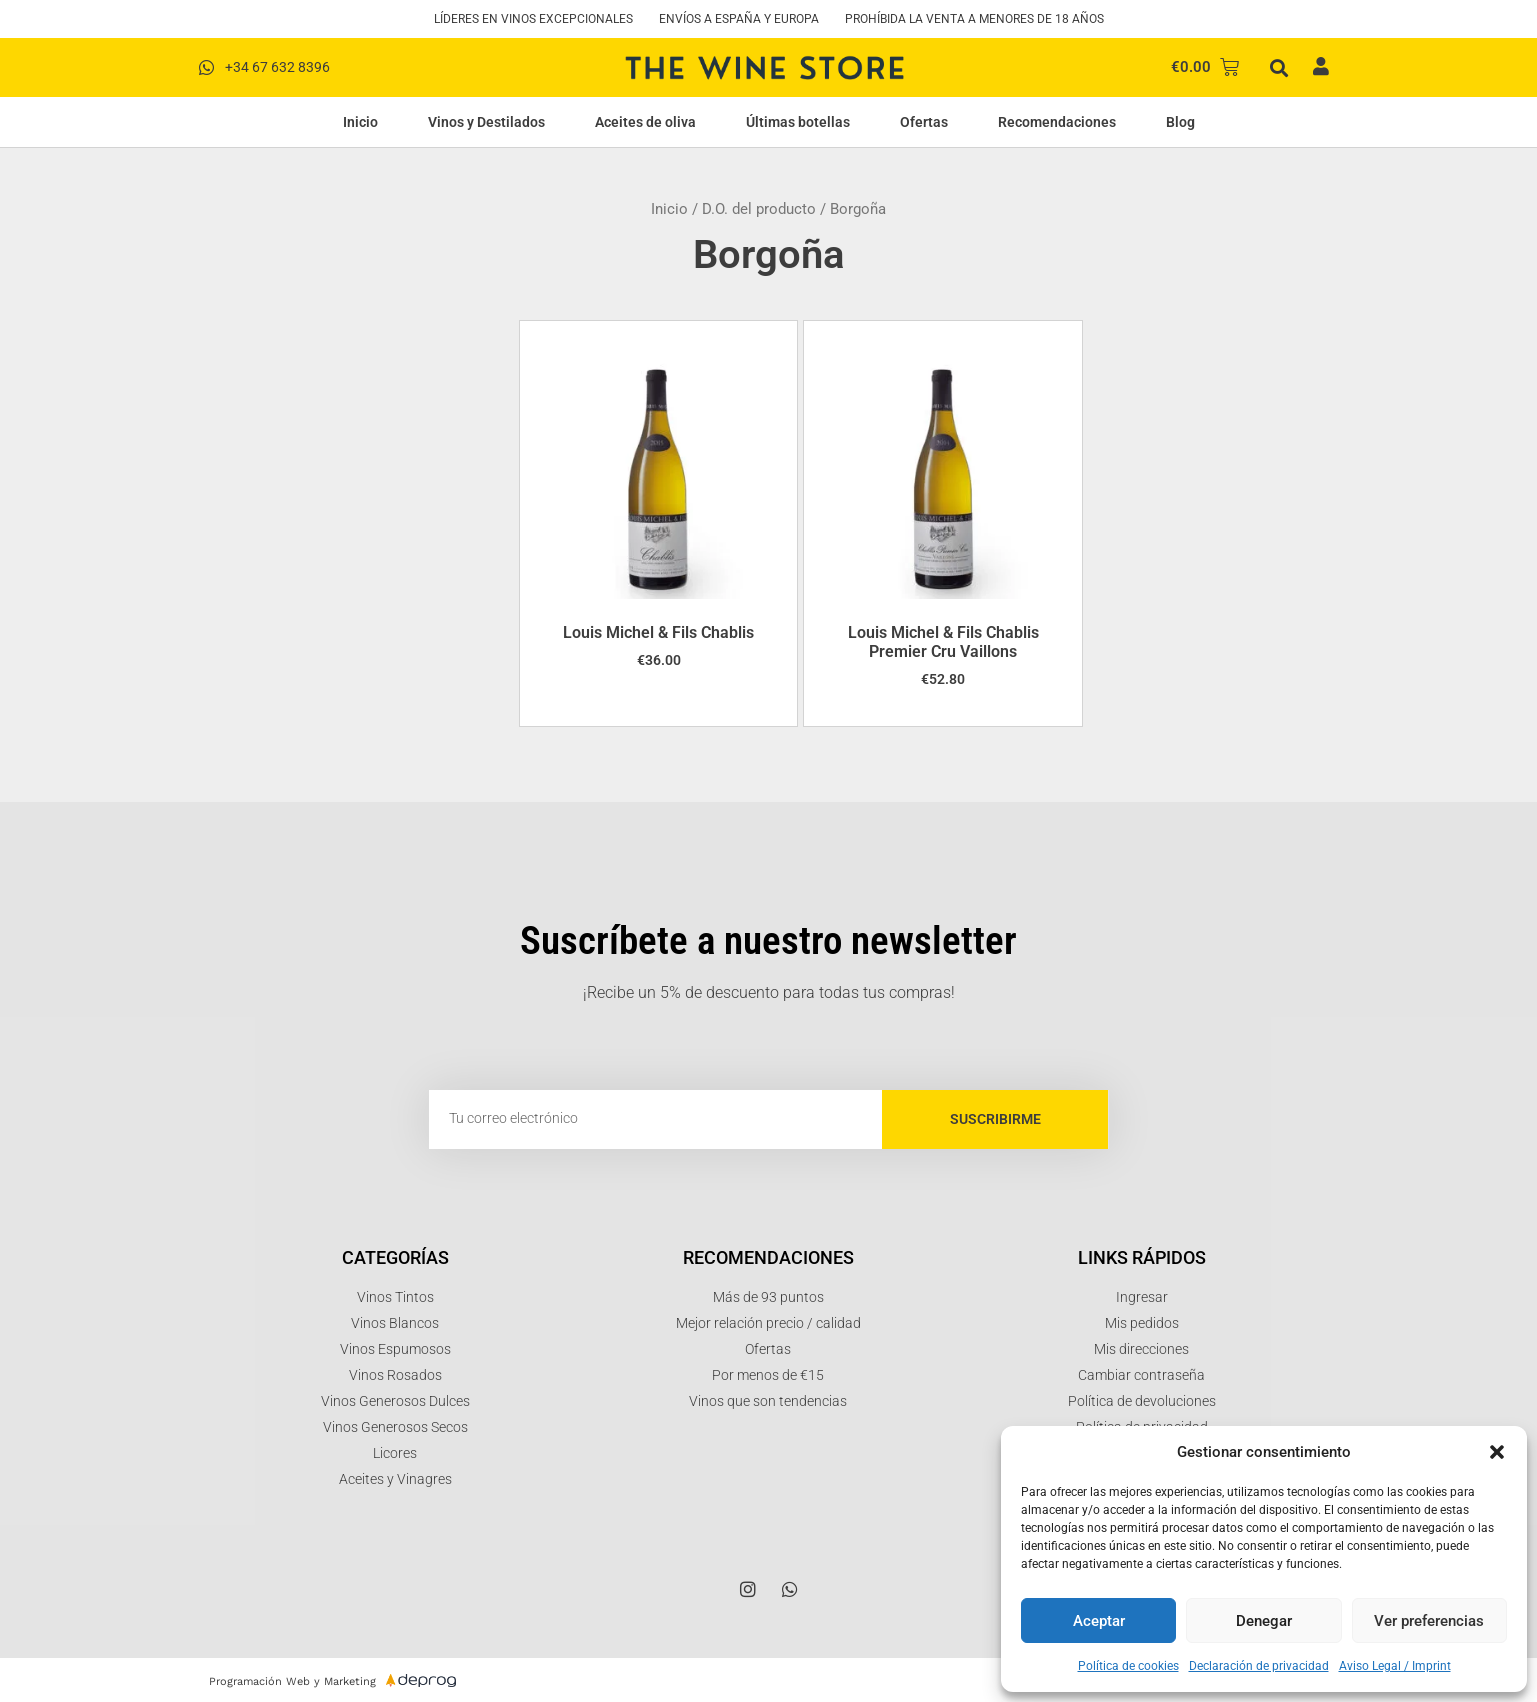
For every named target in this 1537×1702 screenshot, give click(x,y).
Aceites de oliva (645, 122)
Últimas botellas (798, 122)
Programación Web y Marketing (292, 1681)
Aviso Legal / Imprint (1395, 1666)
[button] (1497, 1452)
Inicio (360, 122)
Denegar (1264, 1621)
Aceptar (1099, 1621)
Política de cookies (1128, 1666)
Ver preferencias (1429, 1621)
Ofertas (924, 122)
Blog (1180, 122)
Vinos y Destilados (486, 122)
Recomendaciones (1057, 122)
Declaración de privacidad (1259, 1666)
